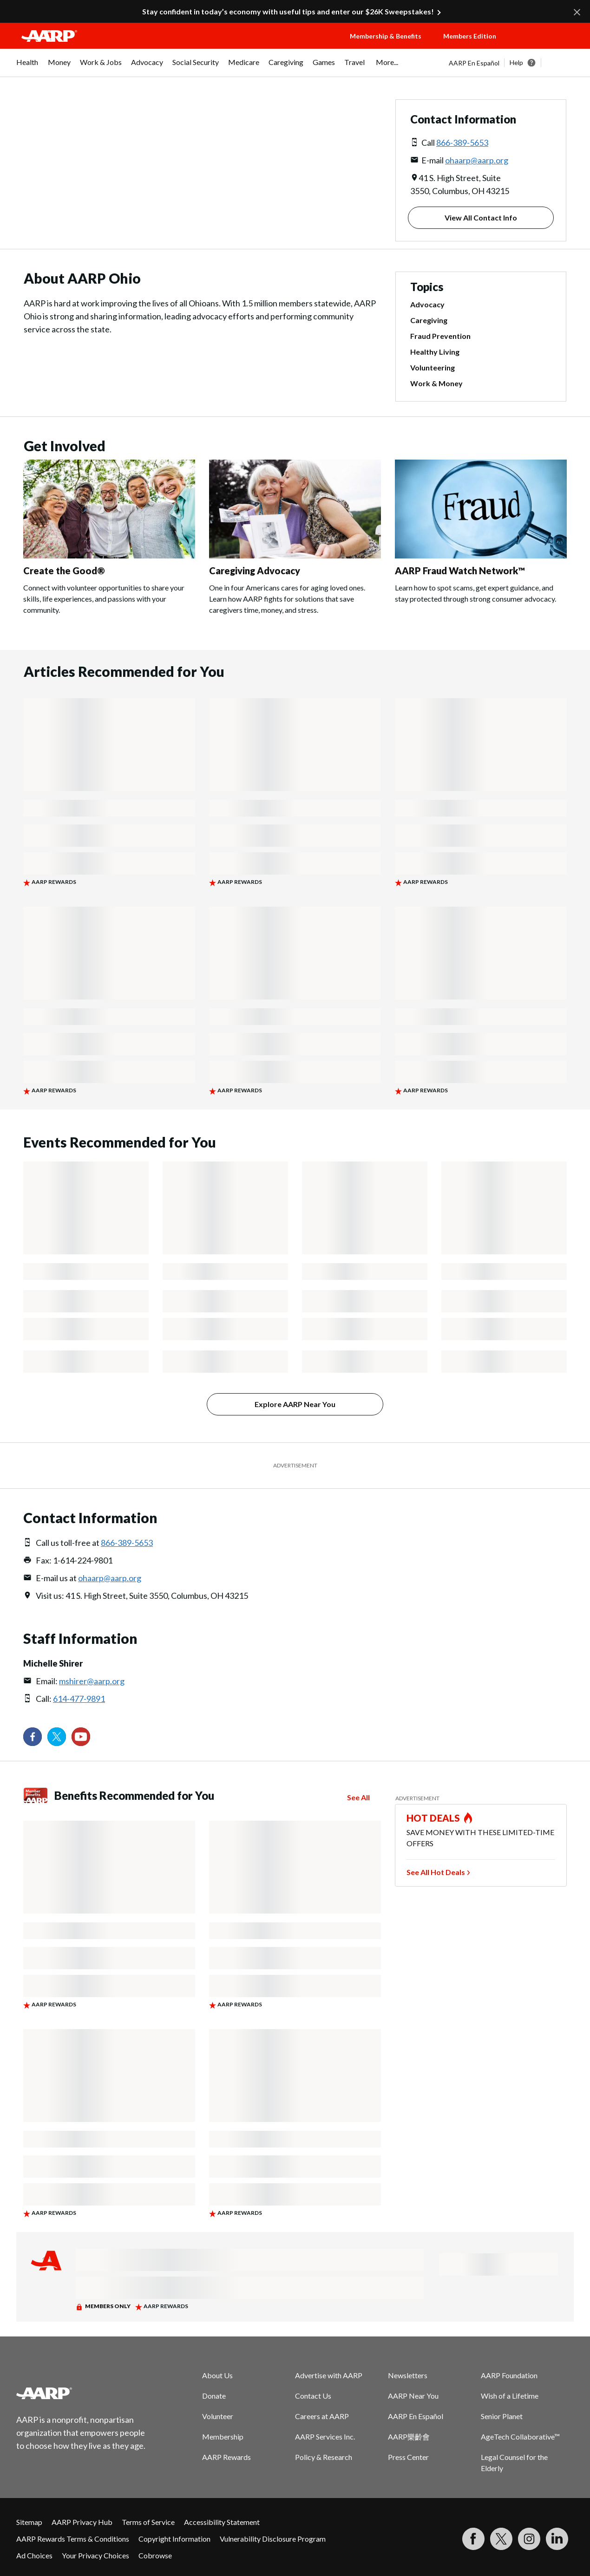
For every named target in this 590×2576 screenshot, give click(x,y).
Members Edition (469, 36)
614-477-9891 (79, 1699)
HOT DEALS (433, 1817)
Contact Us (313, 2395)
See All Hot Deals (435, 1872)
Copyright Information (174, 2538)
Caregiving (428, 320)
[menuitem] (27, 67)
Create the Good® (64, 570)
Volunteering (432, 367)
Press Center (408, 2457)
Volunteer (217, 2416)
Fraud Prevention (440, 335)
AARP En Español (474, 63)
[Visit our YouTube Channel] (81, 1736)
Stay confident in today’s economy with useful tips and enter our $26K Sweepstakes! (288, 11)
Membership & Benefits (385, 36)
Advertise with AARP (328, 2375)
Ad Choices (34, 2555)
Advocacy (427, 304)
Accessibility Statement (222, 2522)
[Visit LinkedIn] (557, 2539)
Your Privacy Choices (95, 2555)
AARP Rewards (226, 2457)
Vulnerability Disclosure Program (273, 2538)
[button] (546, 45)
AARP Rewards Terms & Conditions (72, 2538)
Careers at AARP (322, 2416)
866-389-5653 (462, 142)
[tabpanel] (511, 63)
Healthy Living (434, 351)
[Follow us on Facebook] (32, 1736)
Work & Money (436, 383)
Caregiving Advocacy (254, 570)
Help (516, 62)
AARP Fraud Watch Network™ (460, 570)
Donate (214, 2395)
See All (358, 1797)
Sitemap (29, 2522)
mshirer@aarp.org (92, 1681)
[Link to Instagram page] (529, 2539)
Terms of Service (148, 2522)
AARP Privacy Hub (82, 2522)
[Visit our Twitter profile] (56, 1736)
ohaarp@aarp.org (476, 160)
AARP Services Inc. (325, 2436)
